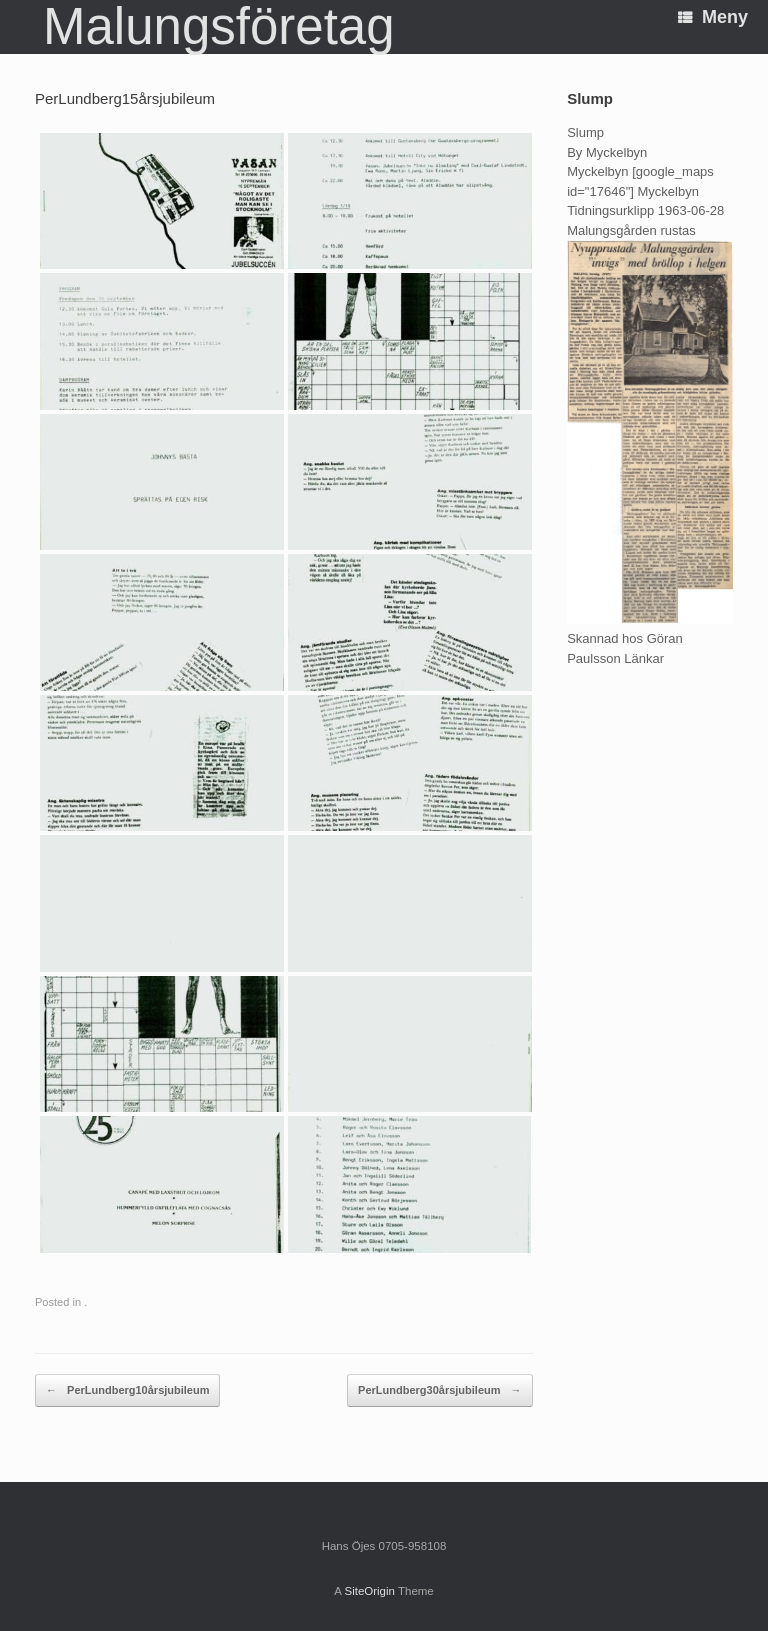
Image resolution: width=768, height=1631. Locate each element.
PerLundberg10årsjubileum (127, 1391)
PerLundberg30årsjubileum (439, 1391)
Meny (713, 17)
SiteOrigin (369, 1591)
